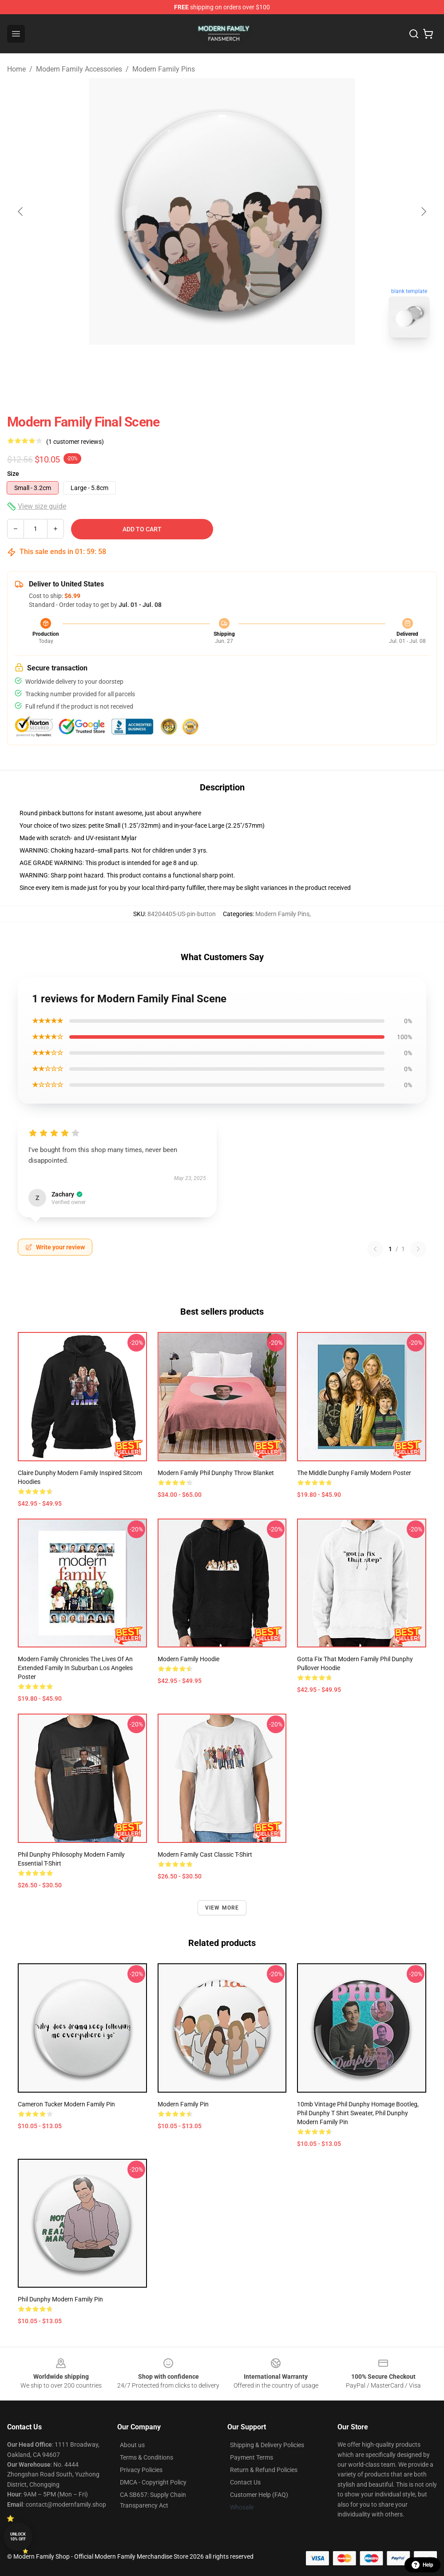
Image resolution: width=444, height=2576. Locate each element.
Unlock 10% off (18, 2536)
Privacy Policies (141, 2469)
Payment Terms (251, 2457)
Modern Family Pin (183, 2104)
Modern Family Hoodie (188, 1659)
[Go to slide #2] (245, 364)
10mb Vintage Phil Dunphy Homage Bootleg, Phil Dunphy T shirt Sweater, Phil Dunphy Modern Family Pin (358, 2113)
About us (132, 2444)
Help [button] (422, 2565)
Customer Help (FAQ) (259, 2494)
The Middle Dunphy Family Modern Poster (354, 1472)
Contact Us (245, 2482)
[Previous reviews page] (375, 1249)
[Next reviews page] (418, 1249)
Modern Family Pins (163, 69)
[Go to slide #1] (199, 364)
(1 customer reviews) (75, 441)
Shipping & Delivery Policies (267, 2444)
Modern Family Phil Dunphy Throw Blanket (216, 1472)
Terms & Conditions (146, 2457)
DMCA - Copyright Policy (153, 2482)
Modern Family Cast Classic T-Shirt (205, 1854)
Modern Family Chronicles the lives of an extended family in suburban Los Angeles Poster (75, 1667)
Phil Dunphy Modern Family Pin (60, 2299)
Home (16, 69)
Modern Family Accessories (79, 69)
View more (222, 1908)
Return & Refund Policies (263, 2469)
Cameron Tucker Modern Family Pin (66, 2104)
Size (13, 473)
